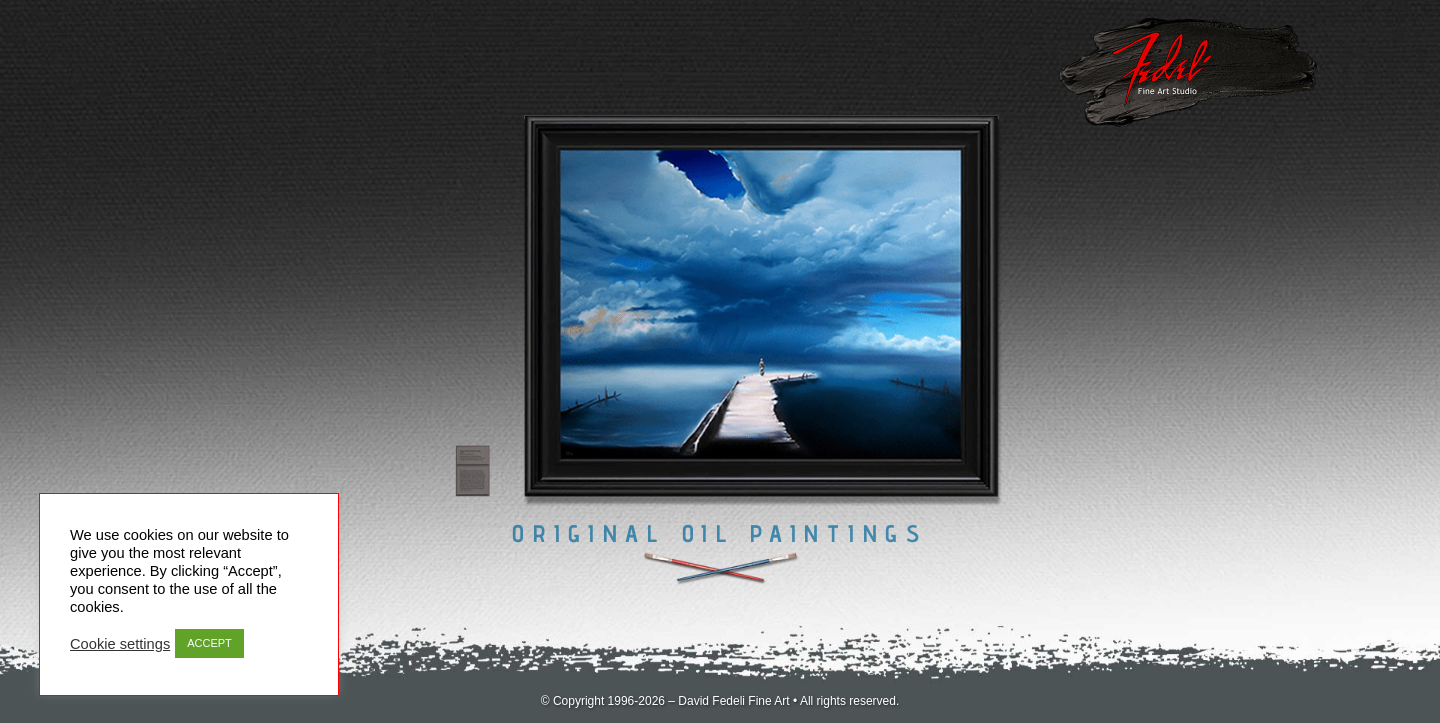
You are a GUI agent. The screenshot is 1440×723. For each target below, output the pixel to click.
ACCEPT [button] (209, 643)
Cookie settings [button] (120, 644)
